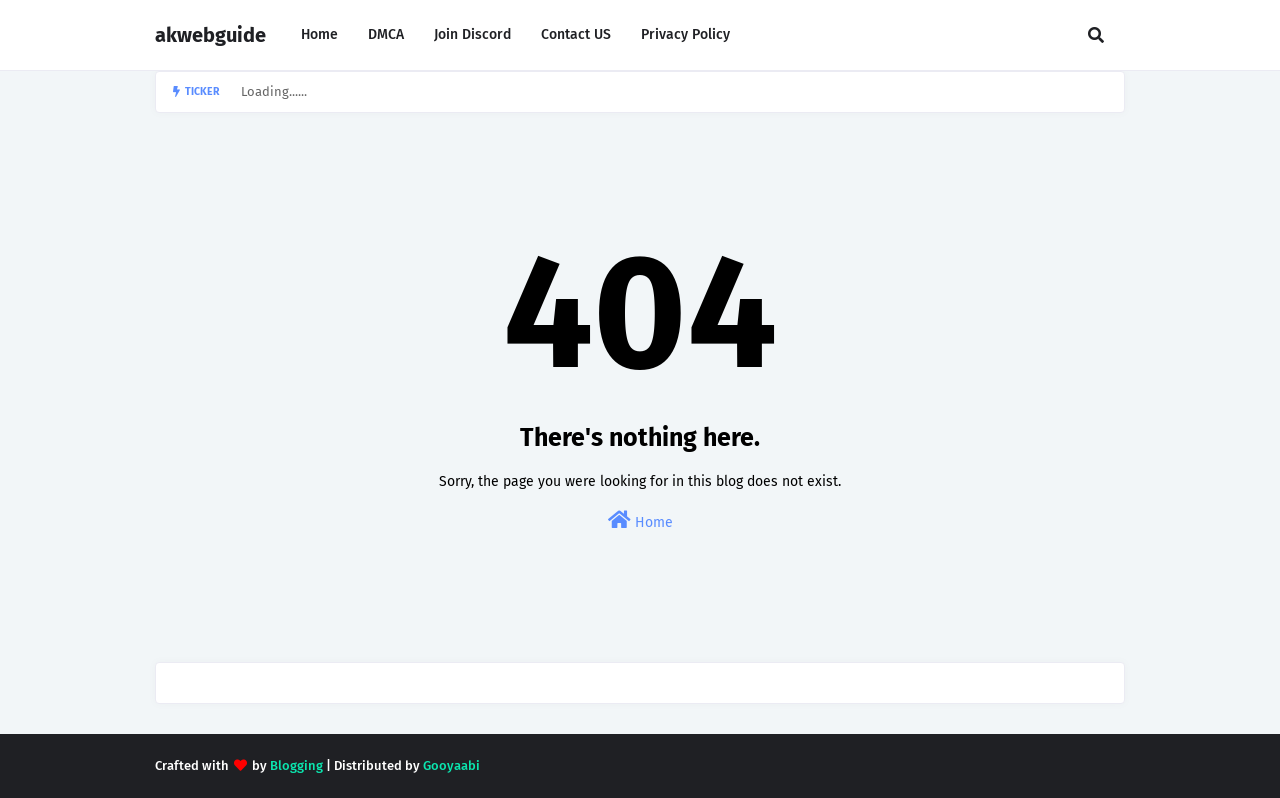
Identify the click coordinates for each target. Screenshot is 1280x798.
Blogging (296, 765)
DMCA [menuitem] (386, 34)
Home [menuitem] (319, 34)
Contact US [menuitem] (576, 34)
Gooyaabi (451, 765)
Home (640, 520)
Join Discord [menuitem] (472, 34)
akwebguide (210, 35)
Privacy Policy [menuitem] (685, 34)
